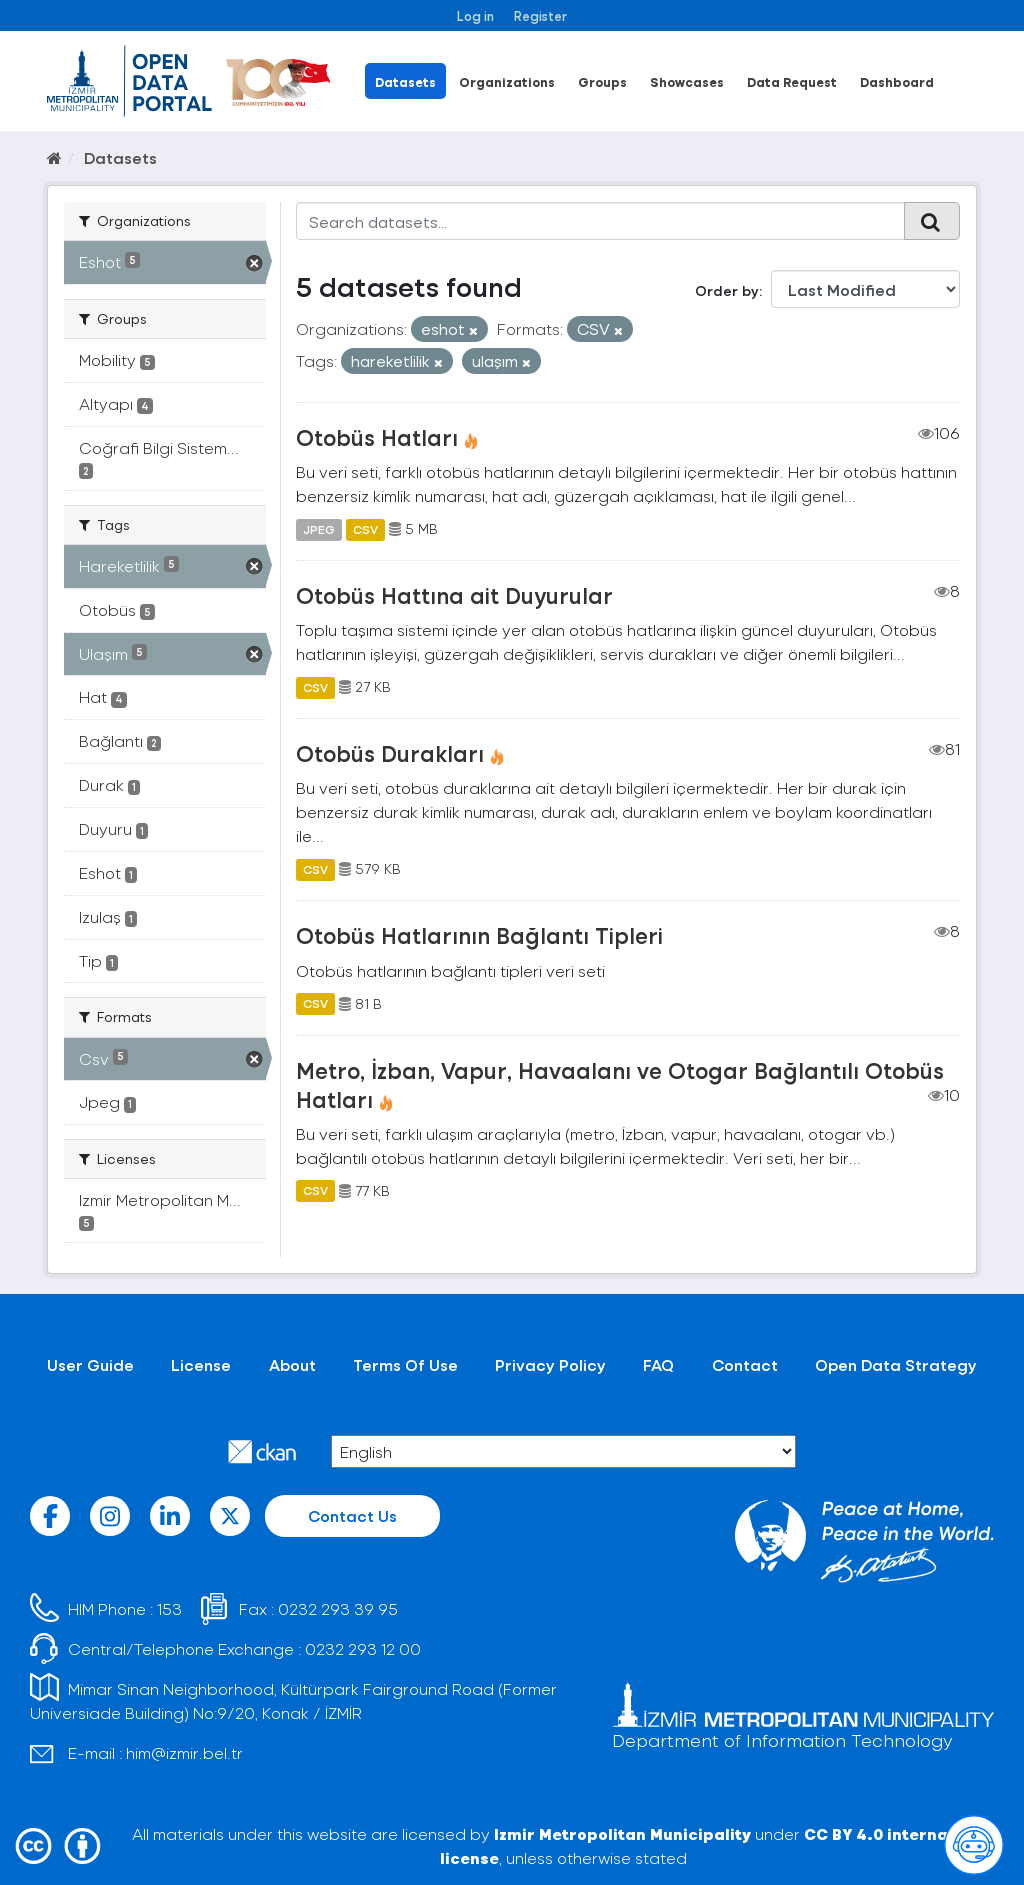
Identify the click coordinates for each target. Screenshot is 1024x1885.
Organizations (507, 81)
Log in (475, 15)
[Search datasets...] (601, 221)
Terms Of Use (405, 1364)
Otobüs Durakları (390, 753)
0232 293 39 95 (338, 1608)
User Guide (90, 1364)
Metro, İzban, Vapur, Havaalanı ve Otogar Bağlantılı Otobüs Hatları (620, 1084)
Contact (745, 1364)
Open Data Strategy (896, 1364)
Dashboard (897, 81)
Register (540, 15)
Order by (727, 290)
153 (169, 1608)
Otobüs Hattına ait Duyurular (454, 595)
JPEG (319, 529)
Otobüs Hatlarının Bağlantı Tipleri (479, 935)
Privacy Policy (550, 1364)
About (292, 1364)
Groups (602, 81)
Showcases (687, 81)
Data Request (792, 81)
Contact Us (352, 1515)
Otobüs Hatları (377, 437)
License (201, 1364)
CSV (365, 529)
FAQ (658, 1364)
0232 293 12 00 (363, 1648)
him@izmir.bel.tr (184, 1752)
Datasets (405, 81)
